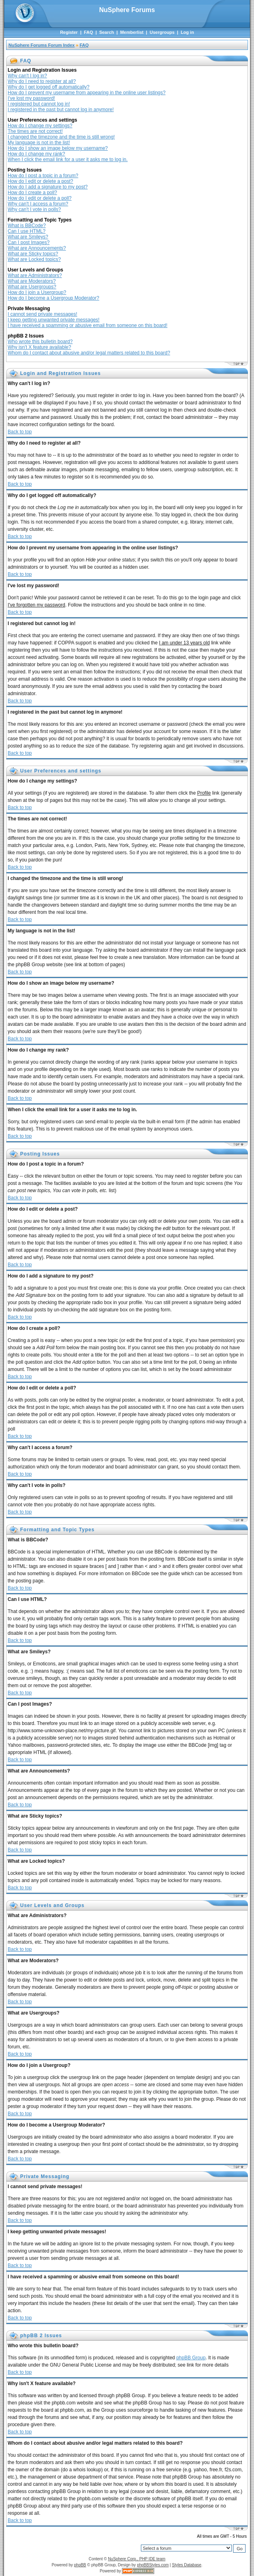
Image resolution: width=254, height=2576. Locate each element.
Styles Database (186, 2565)
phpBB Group (191, 2358)
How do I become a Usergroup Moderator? (53, 298)
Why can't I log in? (27, 76)
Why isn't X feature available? (39, 347)
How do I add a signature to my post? (48, 187)
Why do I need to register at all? (42, 81)
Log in (187, 32)
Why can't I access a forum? (38, 204)
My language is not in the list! (39, 142)
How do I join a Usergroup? (37, 292)
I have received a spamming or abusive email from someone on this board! (87, 325)
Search (106, 32)
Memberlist (131, 32)
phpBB (80, 2565)
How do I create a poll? (32, 192)
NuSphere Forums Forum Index (41, 45)
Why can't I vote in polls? (34, 209)
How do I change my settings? (40, 125)
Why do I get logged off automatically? (48, 87)
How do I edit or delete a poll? (40, 198)
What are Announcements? (37, 248)
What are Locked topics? (34, 259)
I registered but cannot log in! (39, 104)
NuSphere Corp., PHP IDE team (136, 2559)
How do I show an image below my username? (58, 148)
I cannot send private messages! (42, 314)
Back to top (20, 432)
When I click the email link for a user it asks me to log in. (68, 159)
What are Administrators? (35, 275)
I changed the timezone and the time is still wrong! (61, 137)
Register (69, 32)
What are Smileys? (28, 237)
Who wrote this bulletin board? (40, 341)
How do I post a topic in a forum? (43, 175)
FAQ (88, 32)
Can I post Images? (29, 242)
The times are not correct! (35, 131)
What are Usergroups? (32, 287)
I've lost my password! (31, 98)
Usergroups (162, 32)
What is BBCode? (27, 225)
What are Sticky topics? (33, 254)
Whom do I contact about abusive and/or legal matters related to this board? (89, 353)
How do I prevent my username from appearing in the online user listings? (86, 92)
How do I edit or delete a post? (40, 181)
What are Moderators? (32, 281)
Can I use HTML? (26, 231)
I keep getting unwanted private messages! (53, 320)
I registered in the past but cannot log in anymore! (61, 109)
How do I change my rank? (36, 154)
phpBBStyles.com (153, 2565)
